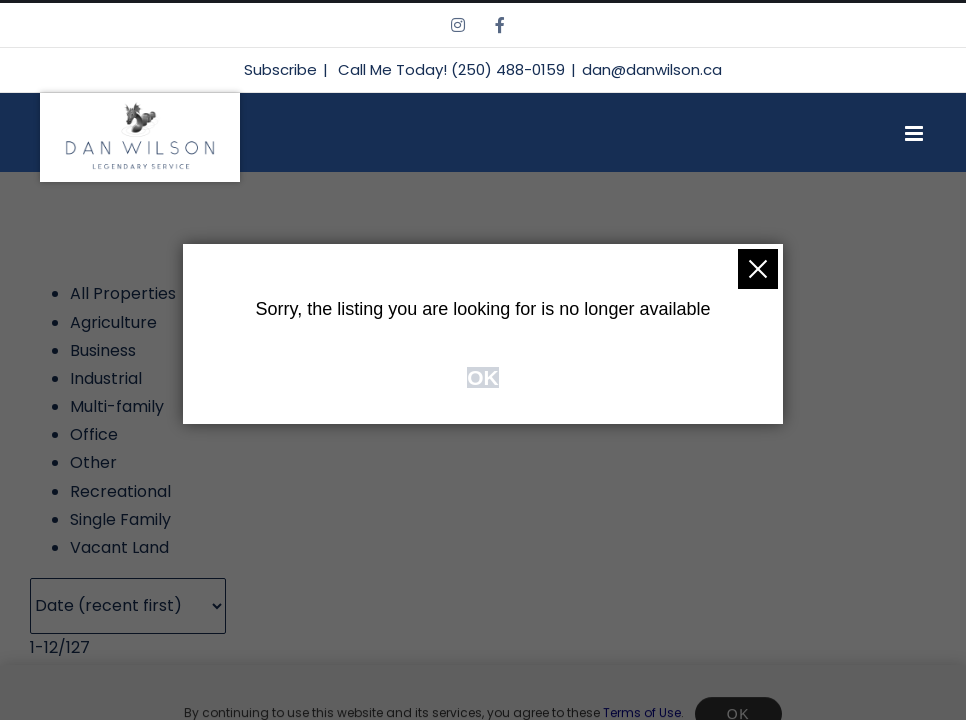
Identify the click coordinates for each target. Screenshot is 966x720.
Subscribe (280, 69)
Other (93, 462)
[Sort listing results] (128, 606)
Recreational (120, 491)
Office (94, 434)
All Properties (123, 293)
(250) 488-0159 (508, 69)
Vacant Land (119, 547)
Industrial (106, 378)
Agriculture (113, 322)
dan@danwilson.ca (652, 69)
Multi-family (117, 406)
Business (103, 350)
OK (483, 377)
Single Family (120, 519)
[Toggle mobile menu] (935, 133)
